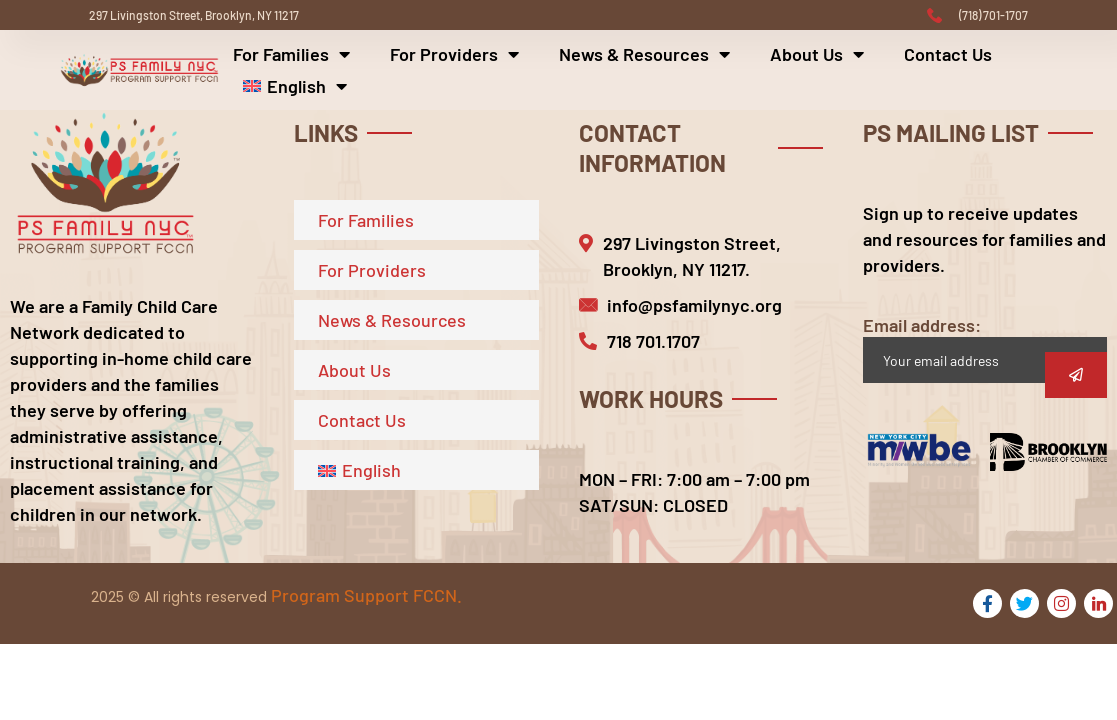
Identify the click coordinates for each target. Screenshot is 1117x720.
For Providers (454, 54)
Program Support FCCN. (366, 595)
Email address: (985, 348)
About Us (817, 54)
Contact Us (948, 54)
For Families (291, 54)
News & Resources (644, 54)
